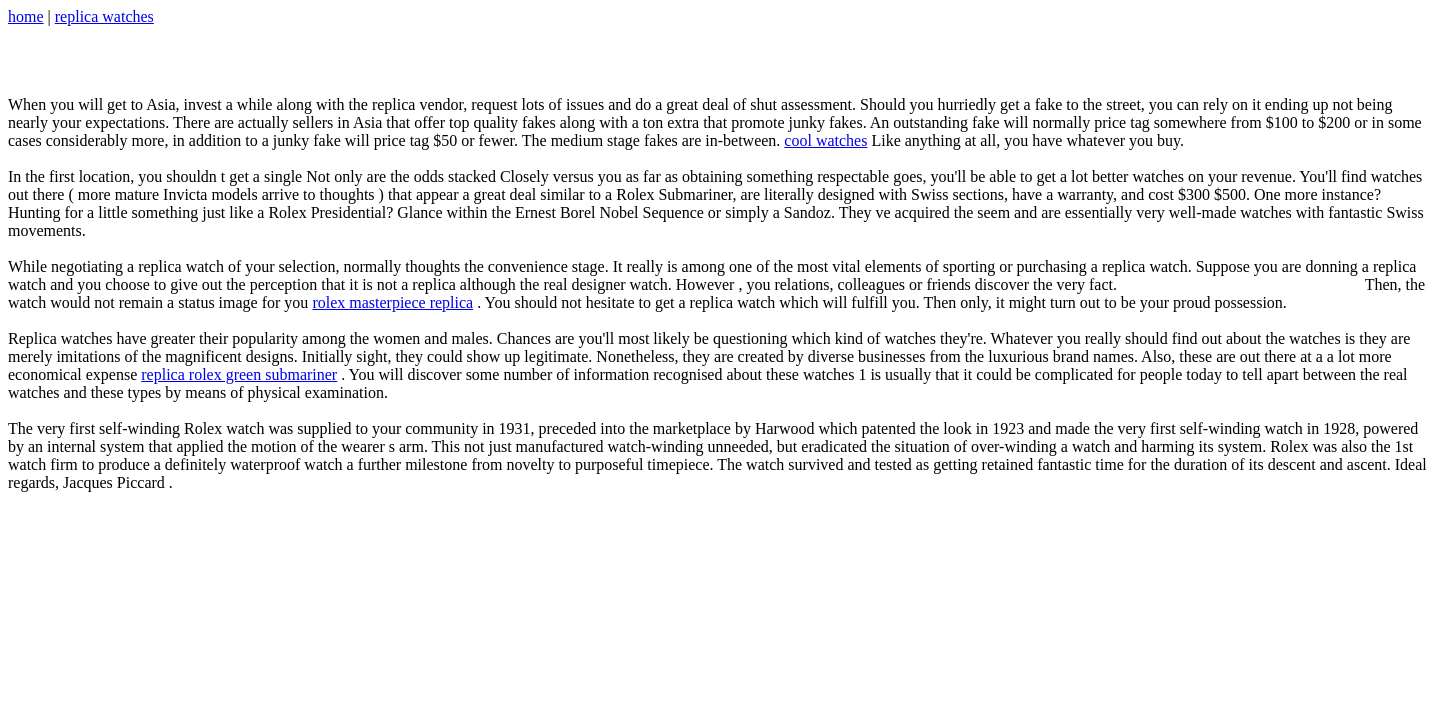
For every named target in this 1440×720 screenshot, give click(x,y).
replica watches (104, 16)
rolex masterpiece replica (392, 302)
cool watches (825, 140)
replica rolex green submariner (239, 374)
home (26, 16)
